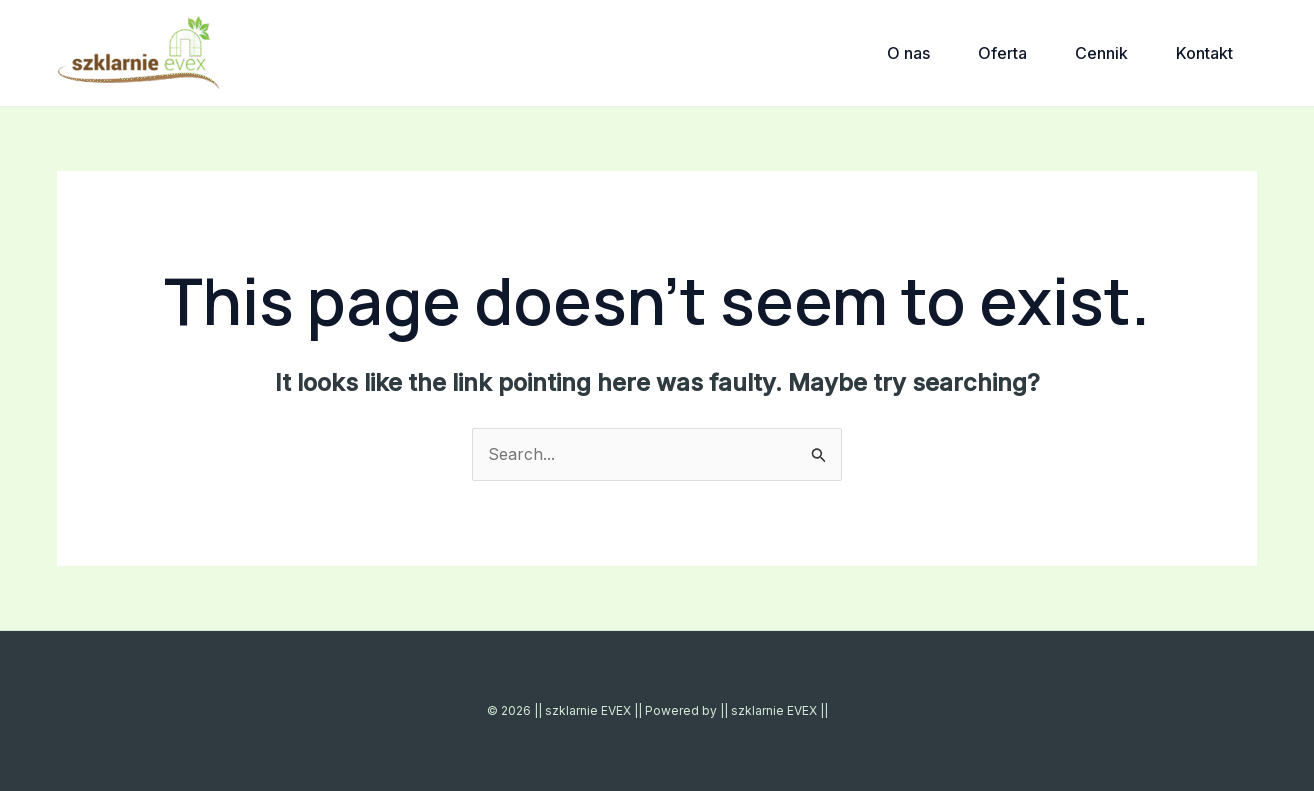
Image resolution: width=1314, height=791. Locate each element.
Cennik (1101, 53)
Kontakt (1204, 53)
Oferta (1002, 53)
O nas (908, 53)
